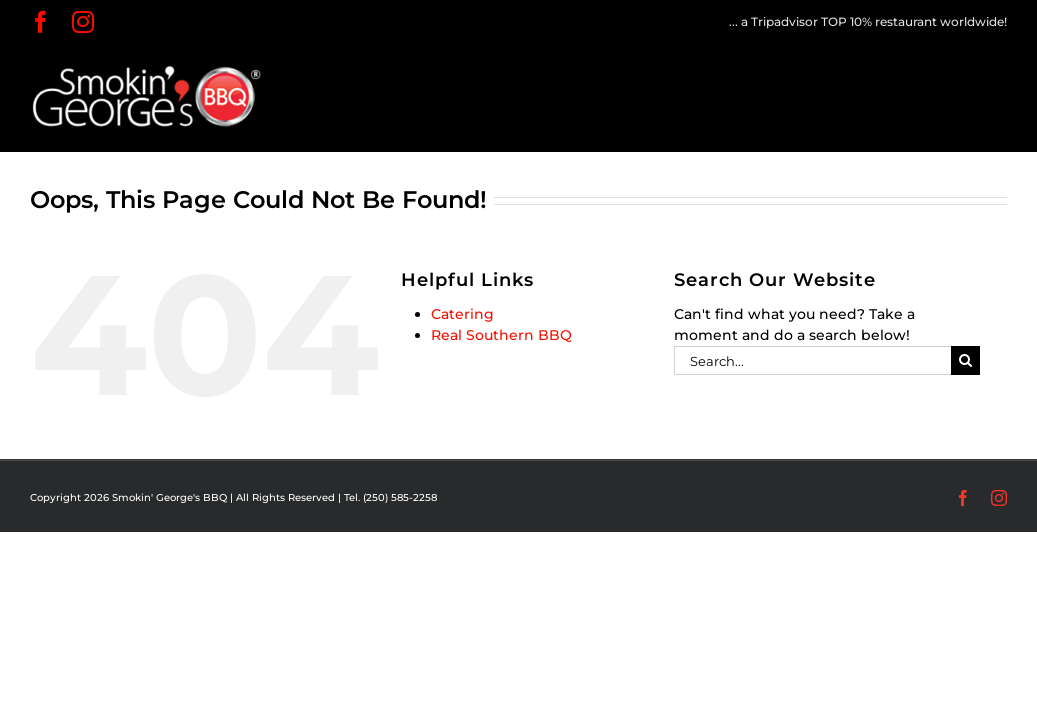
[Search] (965, 360)
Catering (462, 314)
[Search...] (812, 360)
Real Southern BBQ (501, 335)
